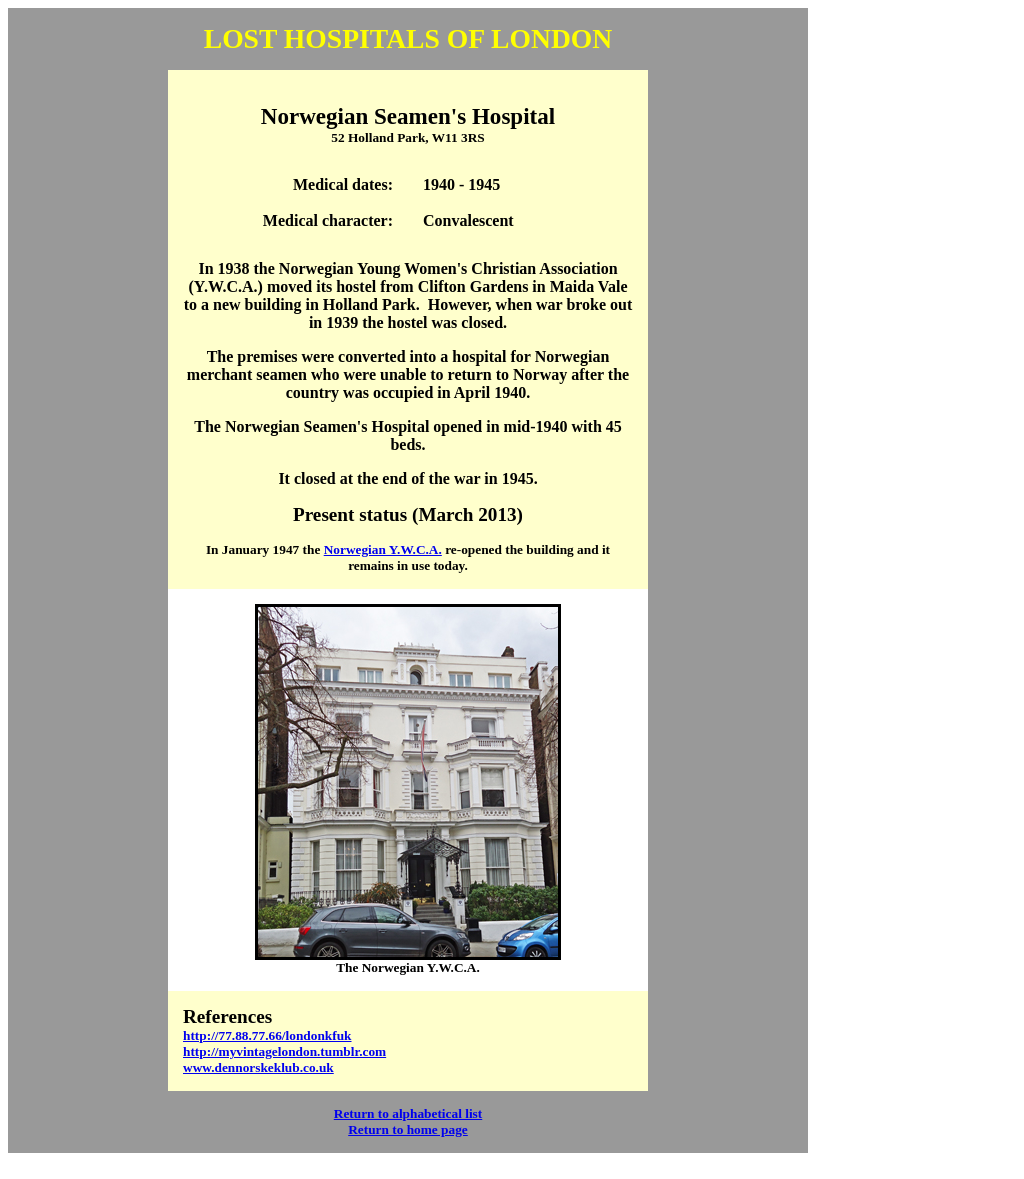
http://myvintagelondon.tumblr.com (284, 1051)
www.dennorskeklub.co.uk (258, 1067)
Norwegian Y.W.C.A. (383, 549)
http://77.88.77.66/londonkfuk (267, 1035)
